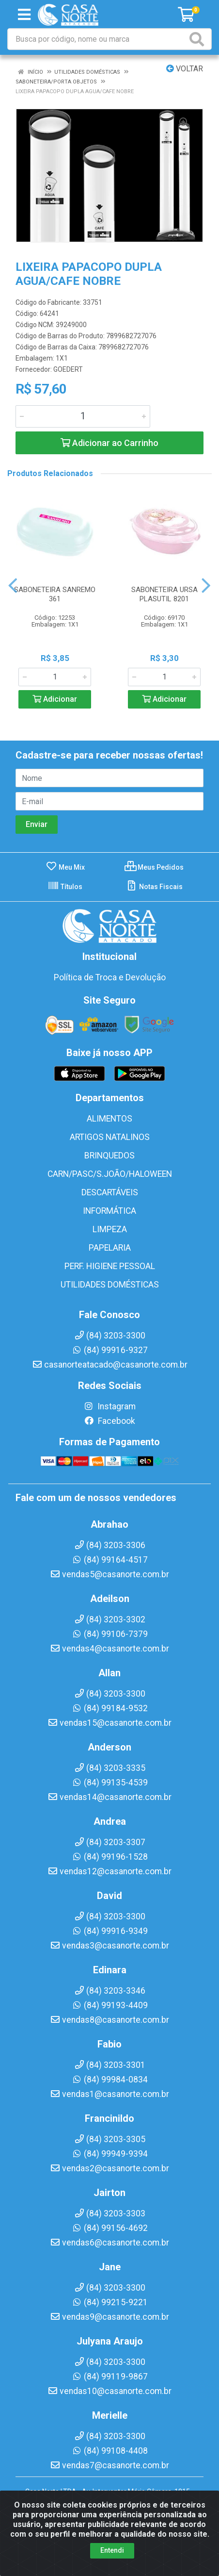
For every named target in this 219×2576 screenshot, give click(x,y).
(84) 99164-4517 (110, 1560)
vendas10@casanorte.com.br (109, 2391)
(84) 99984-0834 (110, 2079)
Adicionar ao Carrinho (109, 443)
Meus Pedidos (154, 867)
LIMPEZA (110, 1229)
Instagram (109, 1406)
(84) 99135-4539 (110, 1782)
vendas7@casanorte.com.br (109, 2465)
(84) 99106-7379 (110, 1634)
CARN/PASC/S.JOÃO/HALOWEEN (109, 1174)
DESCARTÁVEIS (109, 1192)
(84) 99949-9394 (110, 2154)
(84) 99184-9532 (110, 1708)
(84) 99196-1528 (110, 1857)
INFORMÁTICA (109, 1211)
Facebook (109, 1421)
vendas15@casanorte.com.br (109, 1723)
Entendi (112, 2555)
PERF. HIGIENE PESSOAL (109, 1266)
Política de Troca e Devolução (110, 977)
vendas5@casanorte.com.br (109, 1574)
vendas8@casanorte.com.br (109, 2020)
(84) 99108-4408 (110, 2451)
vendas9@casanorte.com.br (109, 2317)
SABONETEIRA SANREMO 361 (54, 594)
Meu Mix (65, 867)
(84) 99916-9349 (110, 1931)
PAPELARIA (110, 1248)
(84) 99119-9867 (110, 2376)
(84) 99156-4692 (110, 2228)
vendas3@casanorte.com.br (109, 1945)
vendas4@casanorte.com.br (109, 1648)
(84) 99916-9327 (110, 1350)
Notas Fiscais (154, 887)
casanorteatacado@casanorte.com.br (110, 1365)
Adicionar (54, 699)
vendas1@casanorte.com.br (109, 2094)
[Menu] (24, 14)
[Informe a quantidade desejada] (83, 416)
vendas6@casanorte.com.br (109, 2242)
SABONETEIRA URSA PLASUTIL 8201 (164, 594)
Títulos (64, 887)
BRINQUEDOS (109, 1155)
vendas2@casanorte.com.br (109, 2168)
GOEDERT (68, 369)
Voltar (184, 68)
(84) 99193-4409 (110, 2005)
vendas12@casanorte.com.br (109, 1871)
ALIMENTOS (109, 1118)
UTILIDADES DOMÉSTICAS (110, 1284)
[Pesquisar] (199, 39)
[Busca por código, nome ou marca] (97, 39)
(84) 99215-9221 (110, 2302)
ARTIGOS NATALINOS (110, 1137)
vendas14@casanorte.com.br (109, 1797)
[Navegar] (12, 585)
